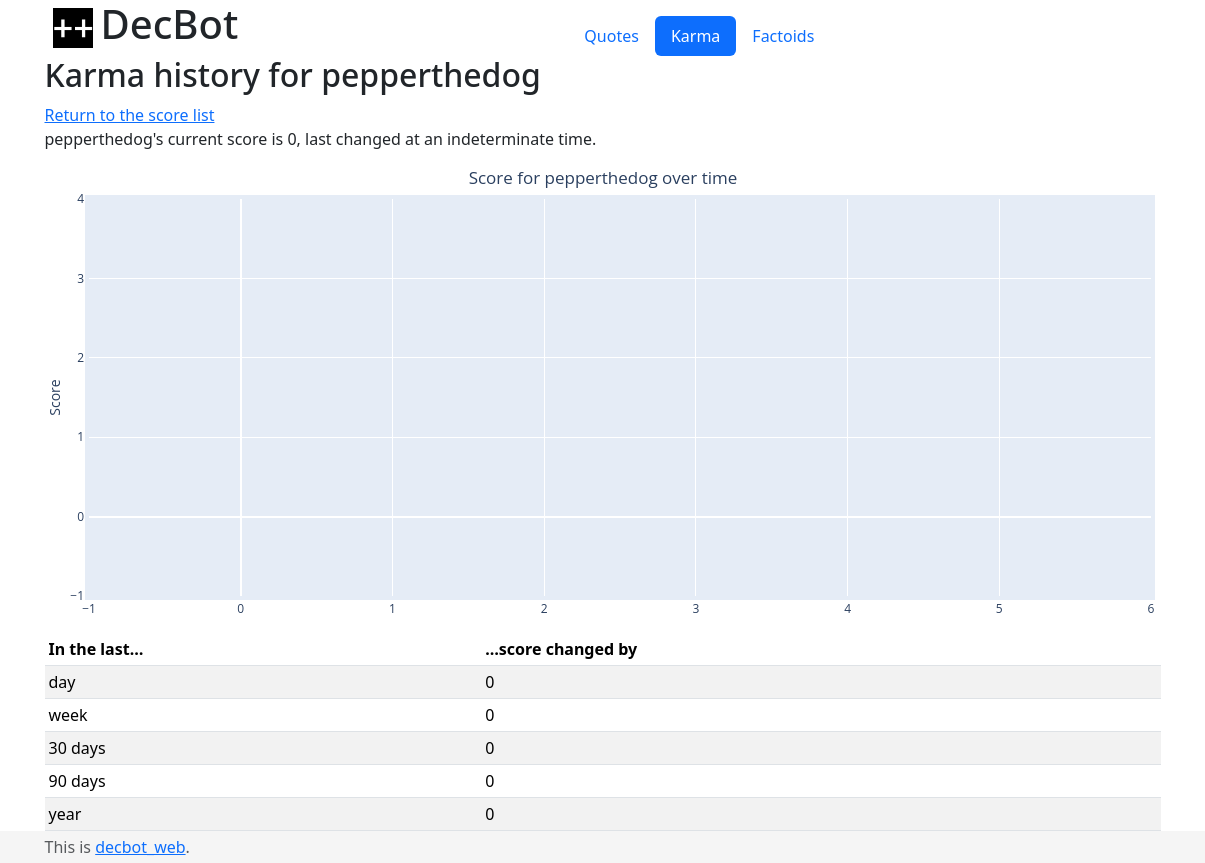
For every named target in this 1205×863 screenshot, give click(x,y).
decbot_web (140, 847)
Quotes (611, 36)
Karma (695, 36)
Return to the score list (130, 115)
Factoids (783, 36)
